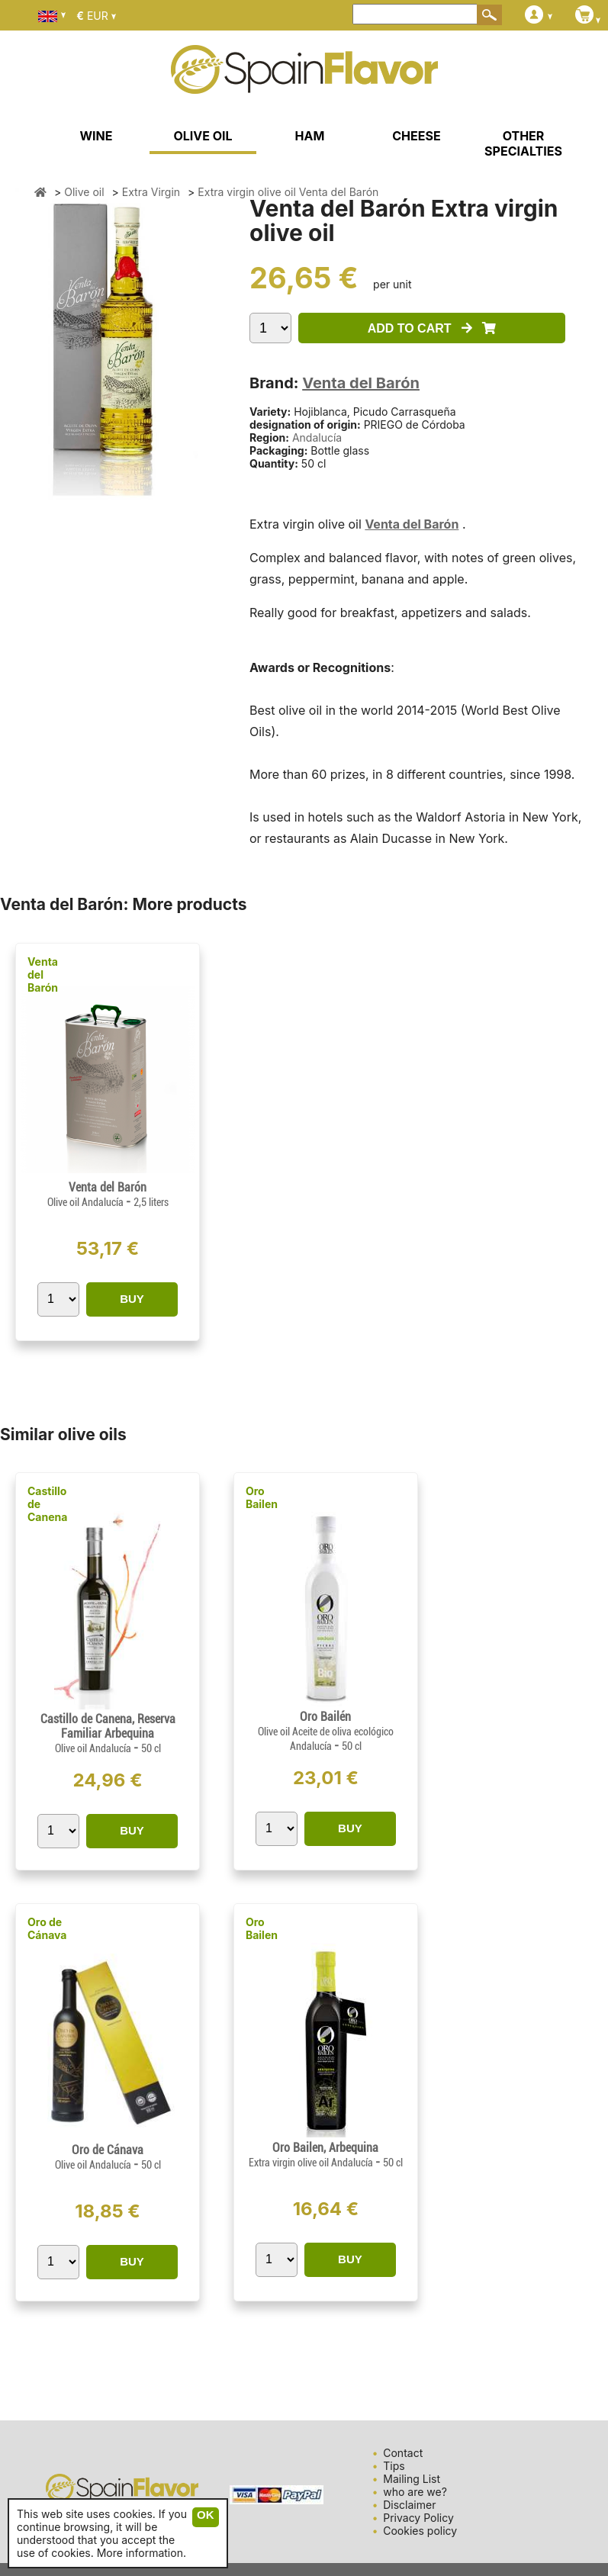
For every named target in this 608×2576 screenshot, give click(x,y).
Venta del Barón (361, 383)
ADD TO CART (432, 328)
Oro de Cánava (46, 1928)
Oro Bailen (262, 1497)
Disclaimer (409, 2504)
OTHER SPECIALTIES (523, 143)
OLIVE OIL (202, 135)
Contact (403, 2452)
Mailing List (411, 2478)
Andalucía (317, 437)
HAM (310, 135)
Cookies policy (420, 2530)
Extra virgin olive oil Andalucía (312, 2162)
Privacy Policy (418, 2517)
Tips (393, 2465)
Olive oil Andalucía (86, 1202)
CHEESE (416, 135)
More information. (141, 2552)
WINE (95, 135)
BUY (132, 1298)
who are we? (415, 2491)
